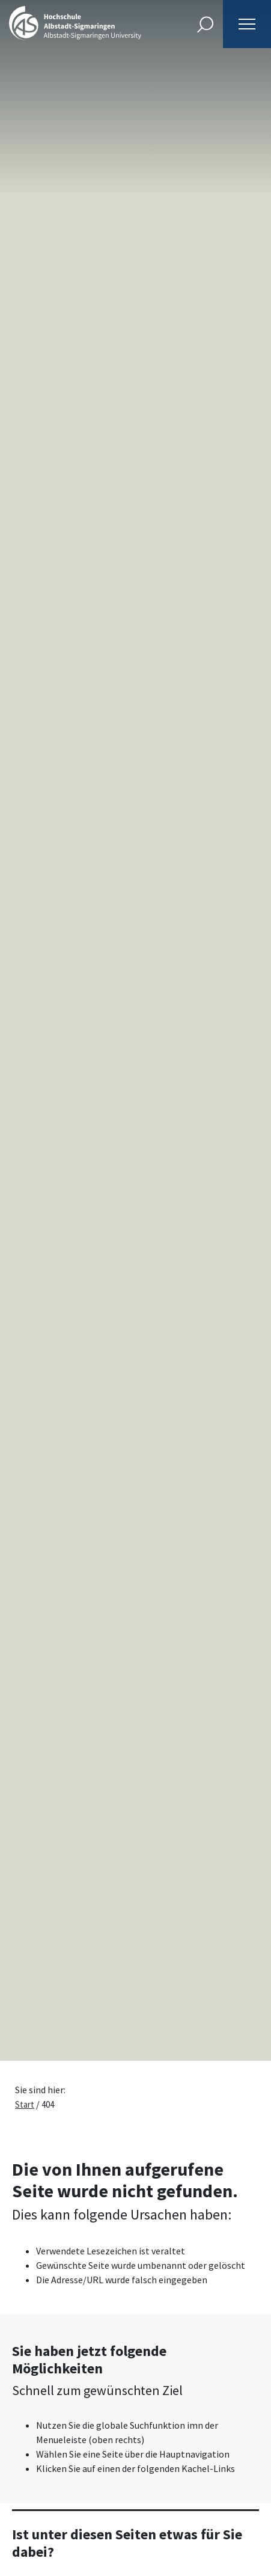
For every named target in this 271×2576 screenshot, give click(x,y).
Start (24, 2104)
